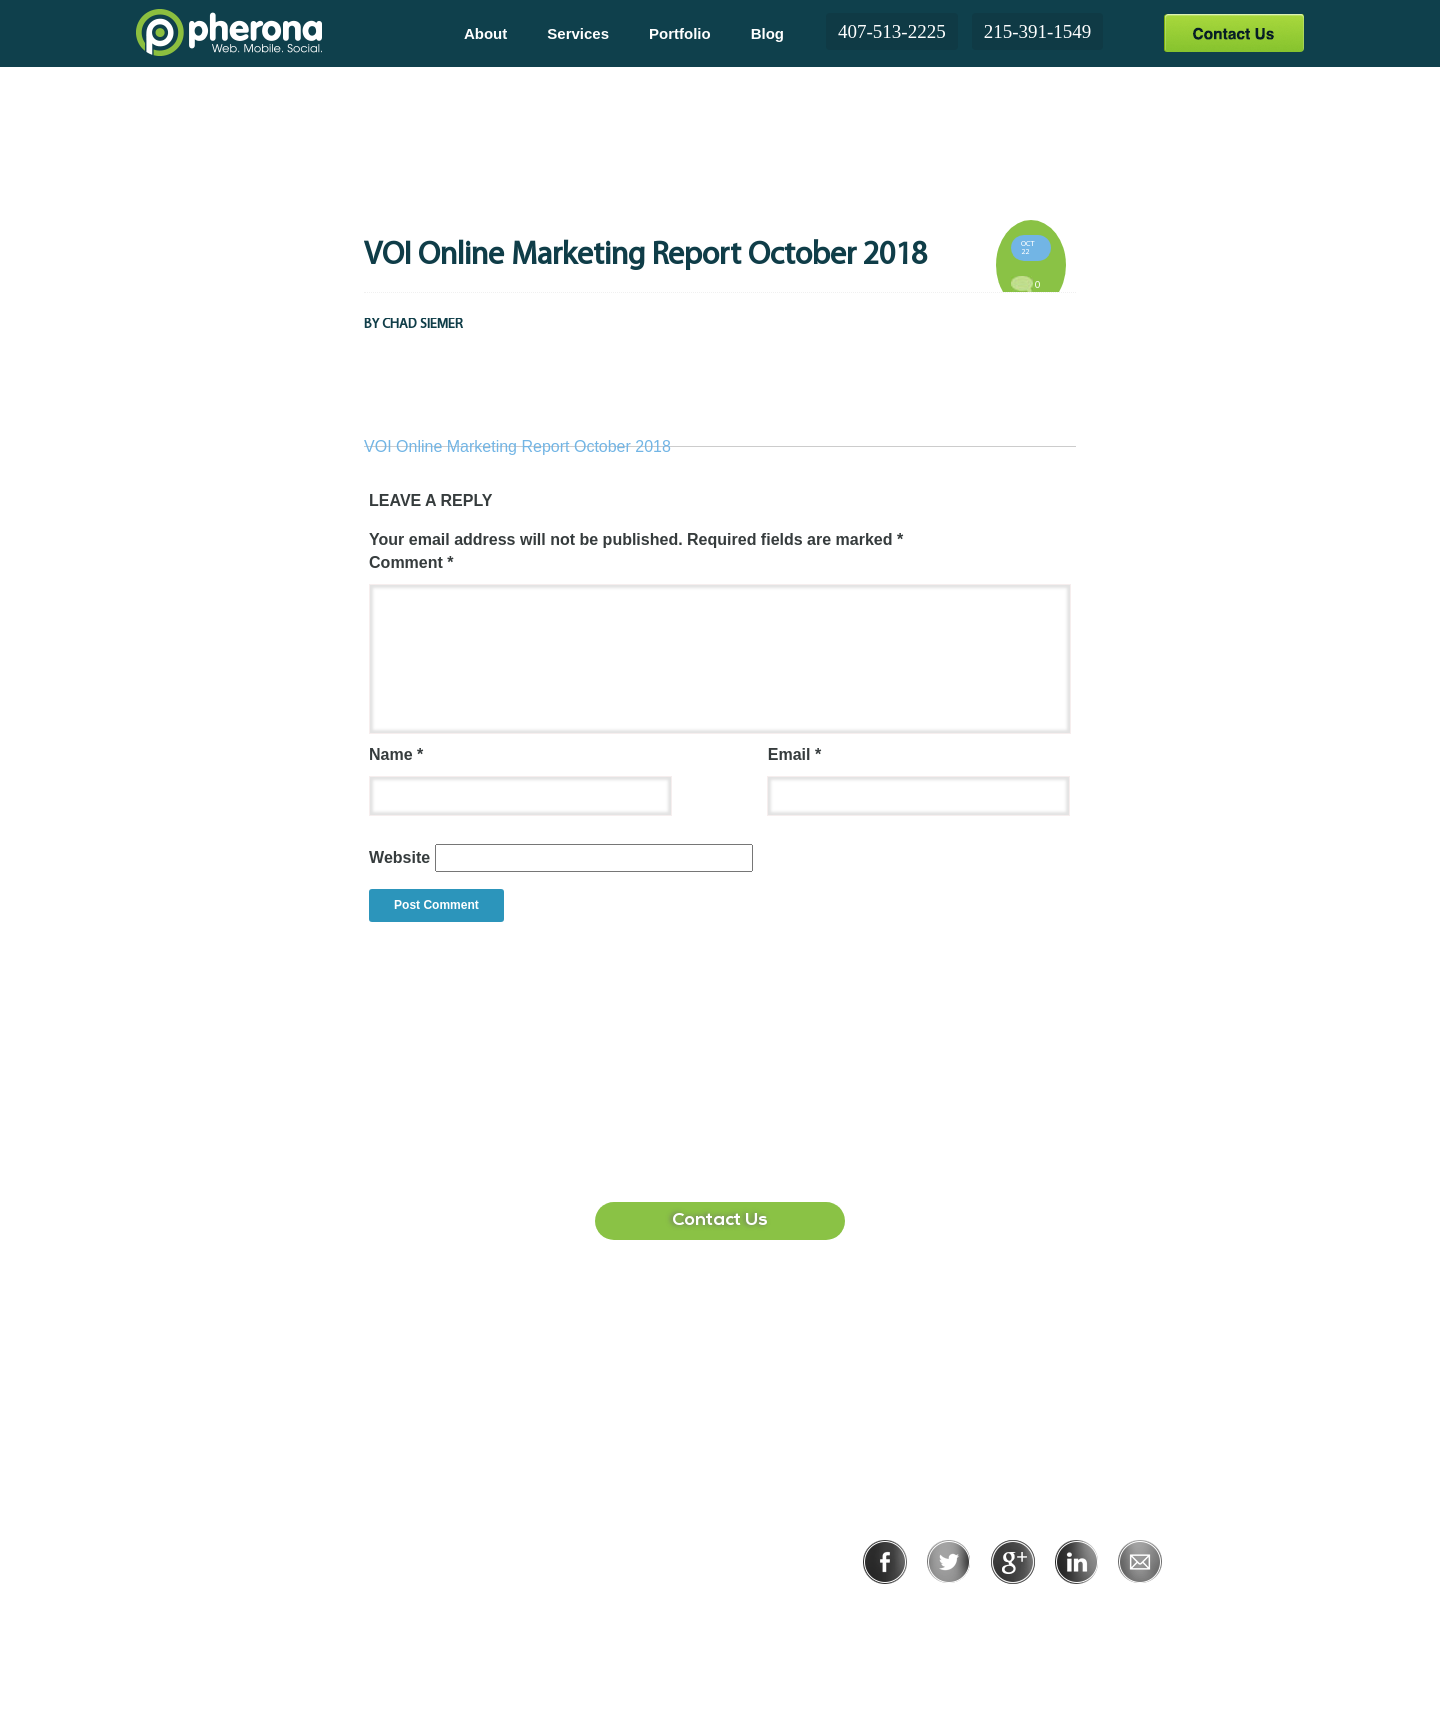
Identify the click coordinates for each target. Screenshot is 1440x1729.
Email (794, 754)
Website (399, 857)
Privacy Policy (947, 1611)
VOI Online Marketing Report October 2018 (517, 446)
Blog (767, 33)
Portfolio (680, 33)
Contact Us (1233, 32)
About (485, 33)
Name (396, 754)
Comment (411, 562)
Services (578, 33)
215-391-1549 (1038, 31)
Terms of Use (1081, 1611)
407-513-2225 (892, 31)
